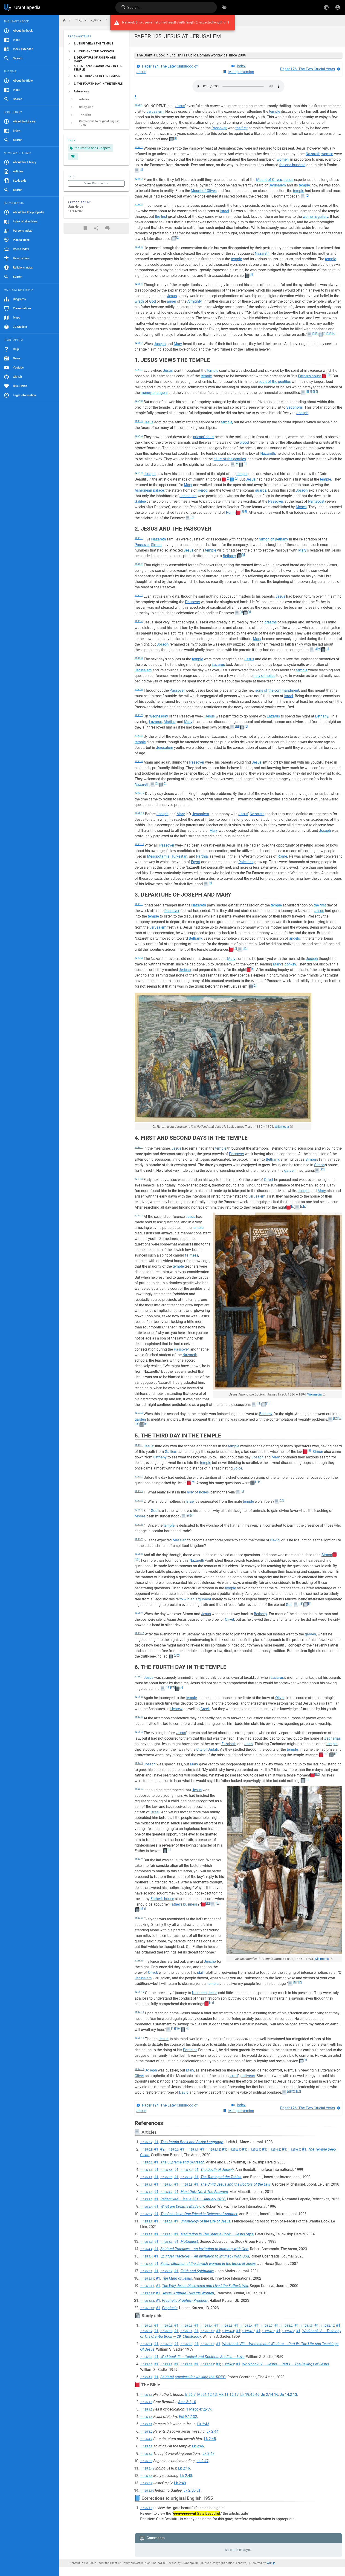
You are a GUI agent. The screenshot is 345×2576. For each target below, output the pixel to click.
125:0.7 (139, 343)
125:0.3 (139, 178)
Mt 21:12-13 (207, 2394)
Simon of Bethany (273, 539)
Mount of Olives (269, 179)
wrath (139, 301)
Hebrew (176, 1709)
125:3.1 (139, 904)
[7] (192, 517)
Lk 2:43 (203, 2424)
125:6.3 (139, 1717)
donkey (290, 964)
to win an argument (195, 1599)
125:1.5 (139, 473)
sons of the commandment (277, 690)
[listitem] (96, 43)
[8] (241, 612)
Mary (178, 344)
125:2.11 (139, 813)
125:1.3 (139, 421)
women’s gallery (315, 216)
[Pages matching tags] (73, 156)
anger (171, 301)
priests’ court (203, 437)
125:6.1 (139, 1676)
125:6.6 (139, 1789)
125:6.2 (139, 1697)
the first (241, 128)
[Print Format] (107, 228)
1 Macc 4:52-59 (198, 2409)
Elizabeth (228, 1744)
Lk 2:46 (198, 2446)
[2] (307, 195)
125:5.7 (139, 1539)
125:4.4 (139, 1413)
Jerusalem (154, 111)
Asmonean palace (149, 490)
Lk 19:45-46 (249, 2394)
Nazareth (313, 154)
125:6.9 (139, 1960)
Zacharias (332, 1738)
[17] (172, 1687)
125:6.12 (139, 2038)
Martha (169, 722)
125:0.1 (139, 105)
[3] (316, 333)
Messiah (179, 1540)
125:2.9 (139, 761)
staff (201, 1972)
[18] (173, 2028)
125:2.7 (139, 715)
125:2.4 (139, 621)
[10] (237, 726)
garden (290, 1170)
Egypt (195, 862)
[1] (175, 138)
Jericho (185, 970)
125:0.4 (139, 204)
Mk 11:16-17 (228, 2394)
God (152, 301)
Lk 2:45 (210, 2439)
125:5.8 (139, 1554)
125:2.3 (139, 595)
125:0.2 (139, 147)
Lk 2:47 (209, 2453)
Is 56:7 (190, 2394)
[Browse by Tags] (224, 7)
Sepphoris (294, 407)
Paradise (190, 2050)
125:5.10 (139, 1633)
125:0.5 (139, 247)
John (248, 1744)
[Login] (337, 7)
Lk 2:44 (212, 2431)
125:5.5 (139, 1509)
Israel (224, 211)
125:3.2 (139, 957)
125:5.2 (139, 1476)
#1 (156, 2142)
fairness (191, 1255)
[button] (326, 7)
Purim (231, 512)
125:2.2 (139, 564)
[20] (289, 2091)
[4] (333, 333)
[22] (298, 2091)
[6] (316, 391)
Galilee (140, 501)
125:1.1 (139, 369)
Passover (219, 128)
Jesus (180, 106)
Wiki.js (271, 2572)
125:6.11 (139, 2012)
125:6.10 (139, 1992)
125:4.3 (139, 1215)
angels (294, 938)
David (275, 1540)
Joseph (160, 344)
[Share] (96, 228)
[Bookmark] (85, 228)
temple (274, 111)
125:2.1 (139, 538)
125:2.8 (139, 735)
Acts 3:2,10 (187, 2402)
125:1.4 (139, 436)
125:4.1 (139, 1147)
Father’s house (310, 376)
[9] (319, 648)
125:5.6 (139, 1524)
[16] (281, 1500)
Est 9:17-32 (188, 2416)
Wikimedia (282, 1126)
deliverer (248, 2076)
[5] (313, 391)
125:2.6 (139, 689)
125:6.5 (139, 1763)
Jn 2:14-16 (269, 2394)
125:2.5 (139, 658)
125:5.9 (139, 1613)
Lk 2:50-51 (191, 2490)
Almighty (194, 301)
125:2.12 (139, 844)
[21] (294, 2091)
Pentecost (316, 501)
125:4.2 (139, 1178)
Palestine (245, 862)
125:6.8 (139, 1918)
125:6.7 (139, 1859)
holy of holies (264, 675)
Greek (205, 1709)
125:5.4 (139, 1500)
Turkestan (179, 856)
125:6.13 (139, 2069)
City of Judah (207, 1749)
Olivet (268, 1179)
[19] (178, 2028)
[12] (322, 1169)
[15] (137, 1423)
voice (238, 1468)
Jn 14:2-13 (288, 2394)
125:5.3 (139, 1491)
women (327, 154)
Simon (156, 545)
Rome (282, 856)
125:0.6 (139, 284)
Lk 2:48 (186, 2475)
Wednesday (158, 716)
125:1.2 (139, 401)
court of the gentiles (274, 381)
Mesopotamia (158, 856)
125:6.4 (139, 1732)
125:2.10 (139, 792)
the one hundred (292, 165)
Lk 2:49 (180, 2483)
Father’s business (184, 1904)
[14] (340, 1418)
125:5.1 (139, 1445)
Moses (301, 507)
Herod (202, 490)
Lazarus (218, 664)
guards (260, 490)
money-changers (154, 392)
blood (244, 442)
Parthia (202, 856)
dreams (270, 622)
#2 (162, 2149)
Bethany (229, 556)
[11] (245, 948)
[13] (259, 1403)
